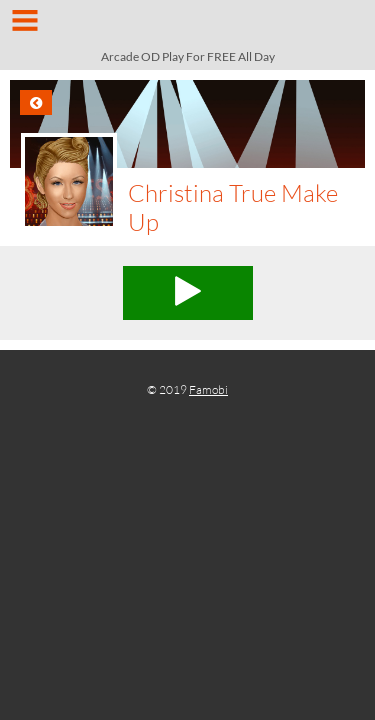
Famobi (208, 389)
